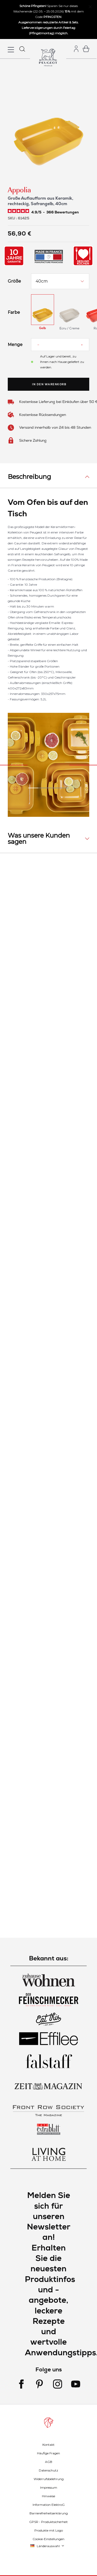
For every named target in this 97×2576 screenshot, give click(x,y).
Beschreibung (29, 476)
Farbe (14, 312)
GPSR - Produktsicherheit (48, 2522)
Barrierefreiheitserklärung (48, 2513)
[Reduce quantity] (38, 344)
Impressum (48, 2487)
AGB (48, 2462)
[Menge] (60, 344)
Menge (15, 345)
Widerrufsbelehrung (49, 2479)
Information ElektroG (49, 2505)
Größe (14, 281)
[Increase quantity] (82, 344)
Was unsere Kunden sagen (39, 838)
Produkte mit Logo (48, 2530)
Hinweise (48, 2496)
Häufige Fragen (48, 2453)
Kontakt (48, 2445)
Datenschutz (48, 2470)
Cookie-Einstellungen (48, 2539)
